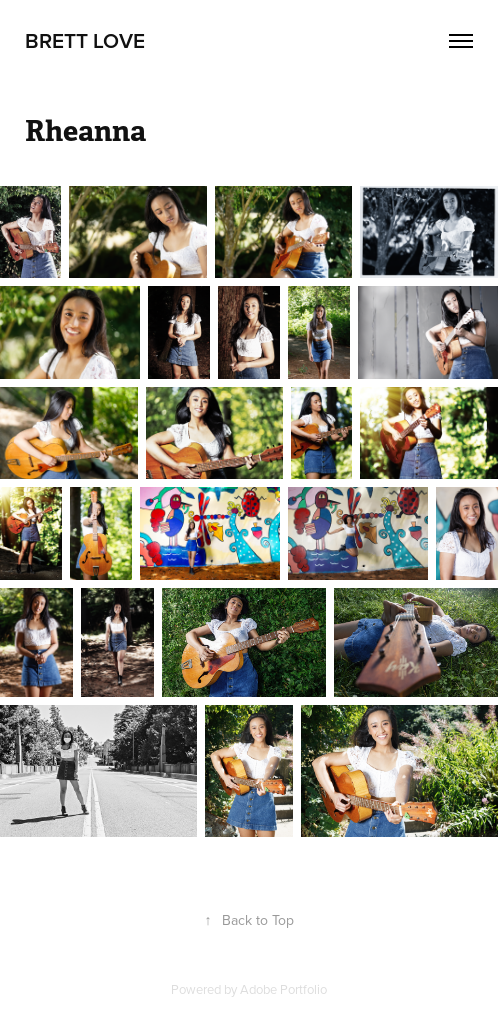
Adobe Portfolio (283, 989)
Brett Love (85, 40)
